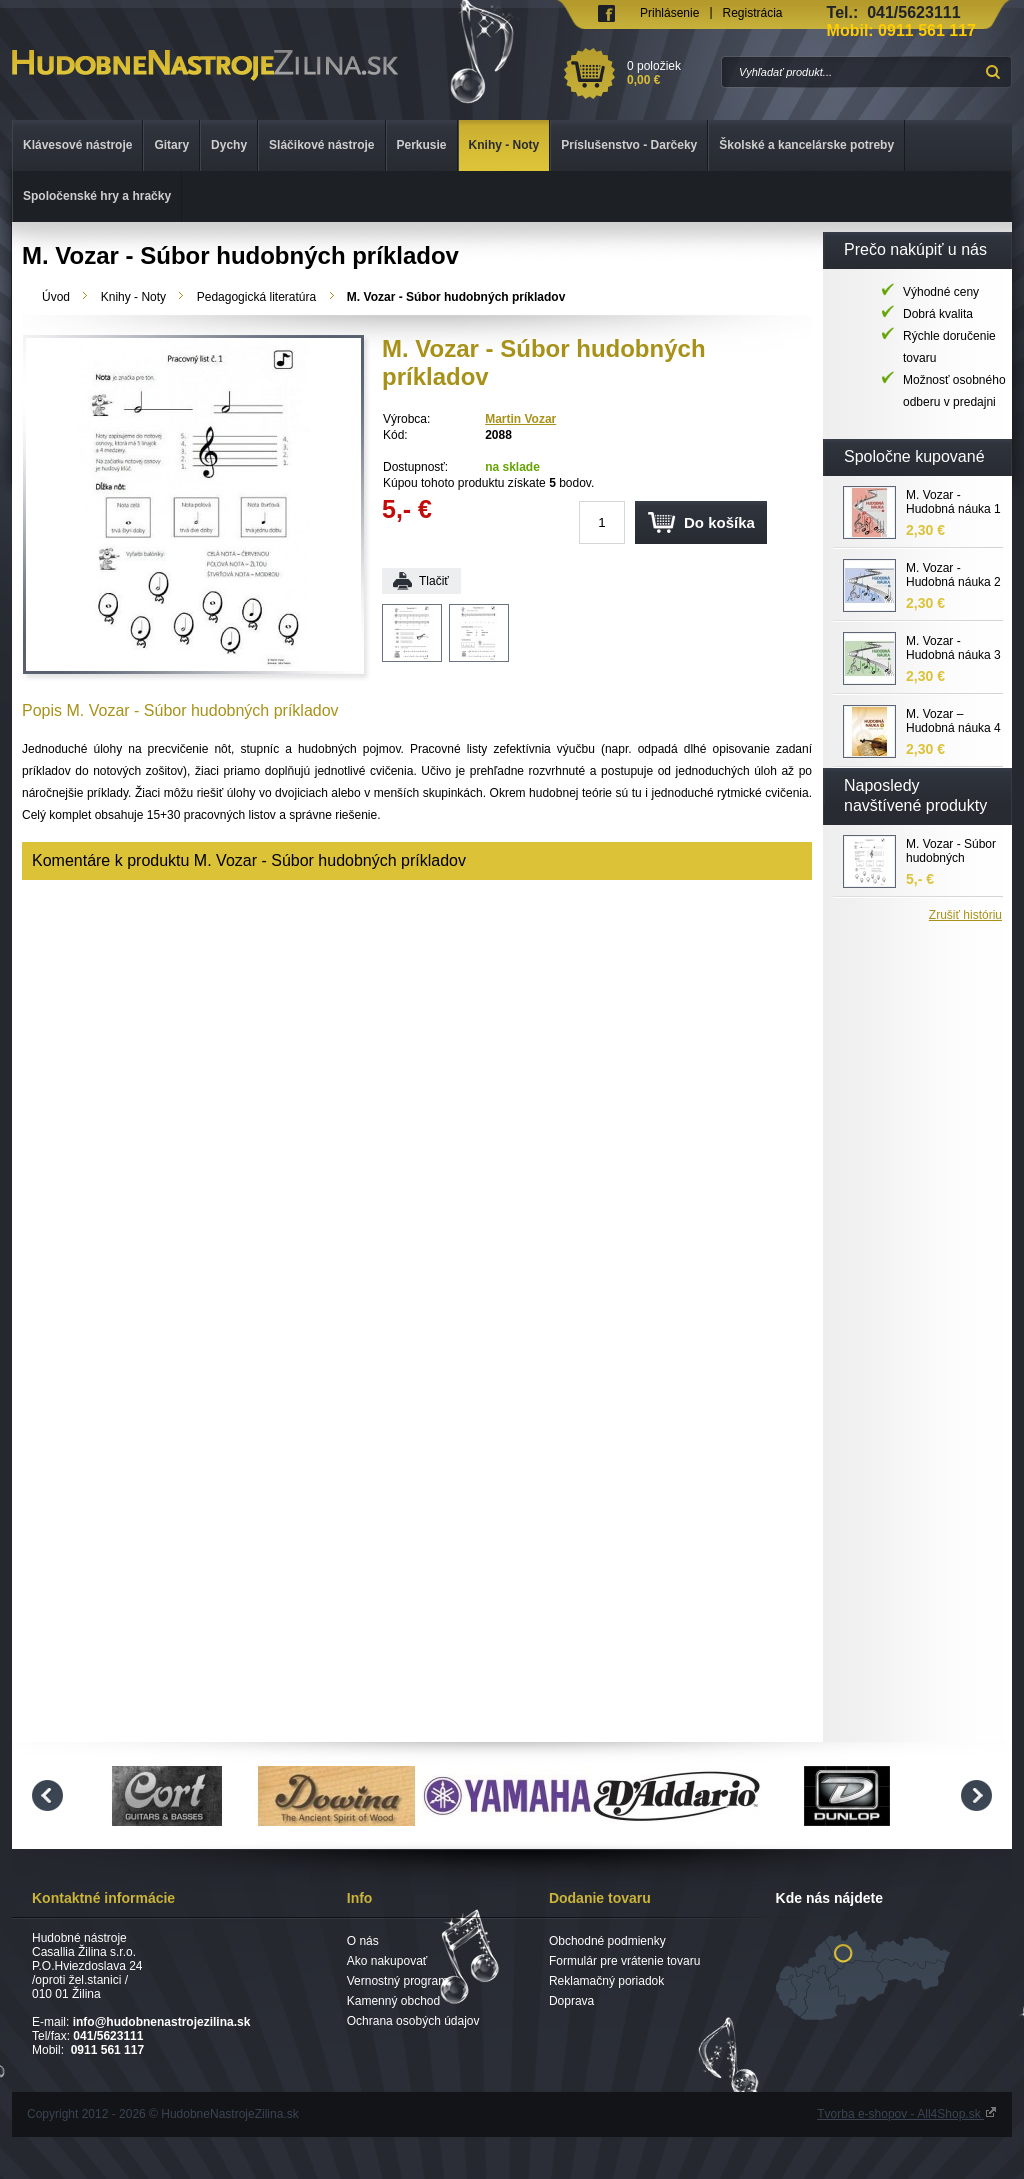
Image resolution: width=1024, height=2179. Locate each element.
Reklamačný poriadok (606, 1981)
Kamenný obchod (393, 2001)
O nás (363, 1941)
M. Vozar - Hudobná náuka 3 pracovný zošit (953, 649)
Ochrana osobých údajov (413, 2021)
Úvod (56, 297)
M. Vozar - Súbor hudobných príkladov (951, 852)
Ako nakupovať (387, 1961)
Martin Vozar (520, 419)
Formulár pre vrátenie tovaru (624, 1961)
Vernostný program (397, 1981)
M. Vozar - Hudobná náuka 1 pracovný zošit (953, 503)
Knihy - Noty (133, 297)
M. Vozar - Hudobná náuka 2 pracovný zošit (953, 576)
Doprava (571, 2001)
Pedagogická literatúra (256, 297)
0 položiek (670, 73)
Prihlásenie (669, 13)
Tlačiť (434, 581)
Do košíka (719, 522)
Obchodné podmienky (607, 1941)
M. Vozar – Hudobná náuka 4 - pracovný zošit (953, 722)
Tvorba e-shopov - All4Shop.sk (907, 2114)
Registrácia (753, 13)
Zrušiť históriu (965, 915)
